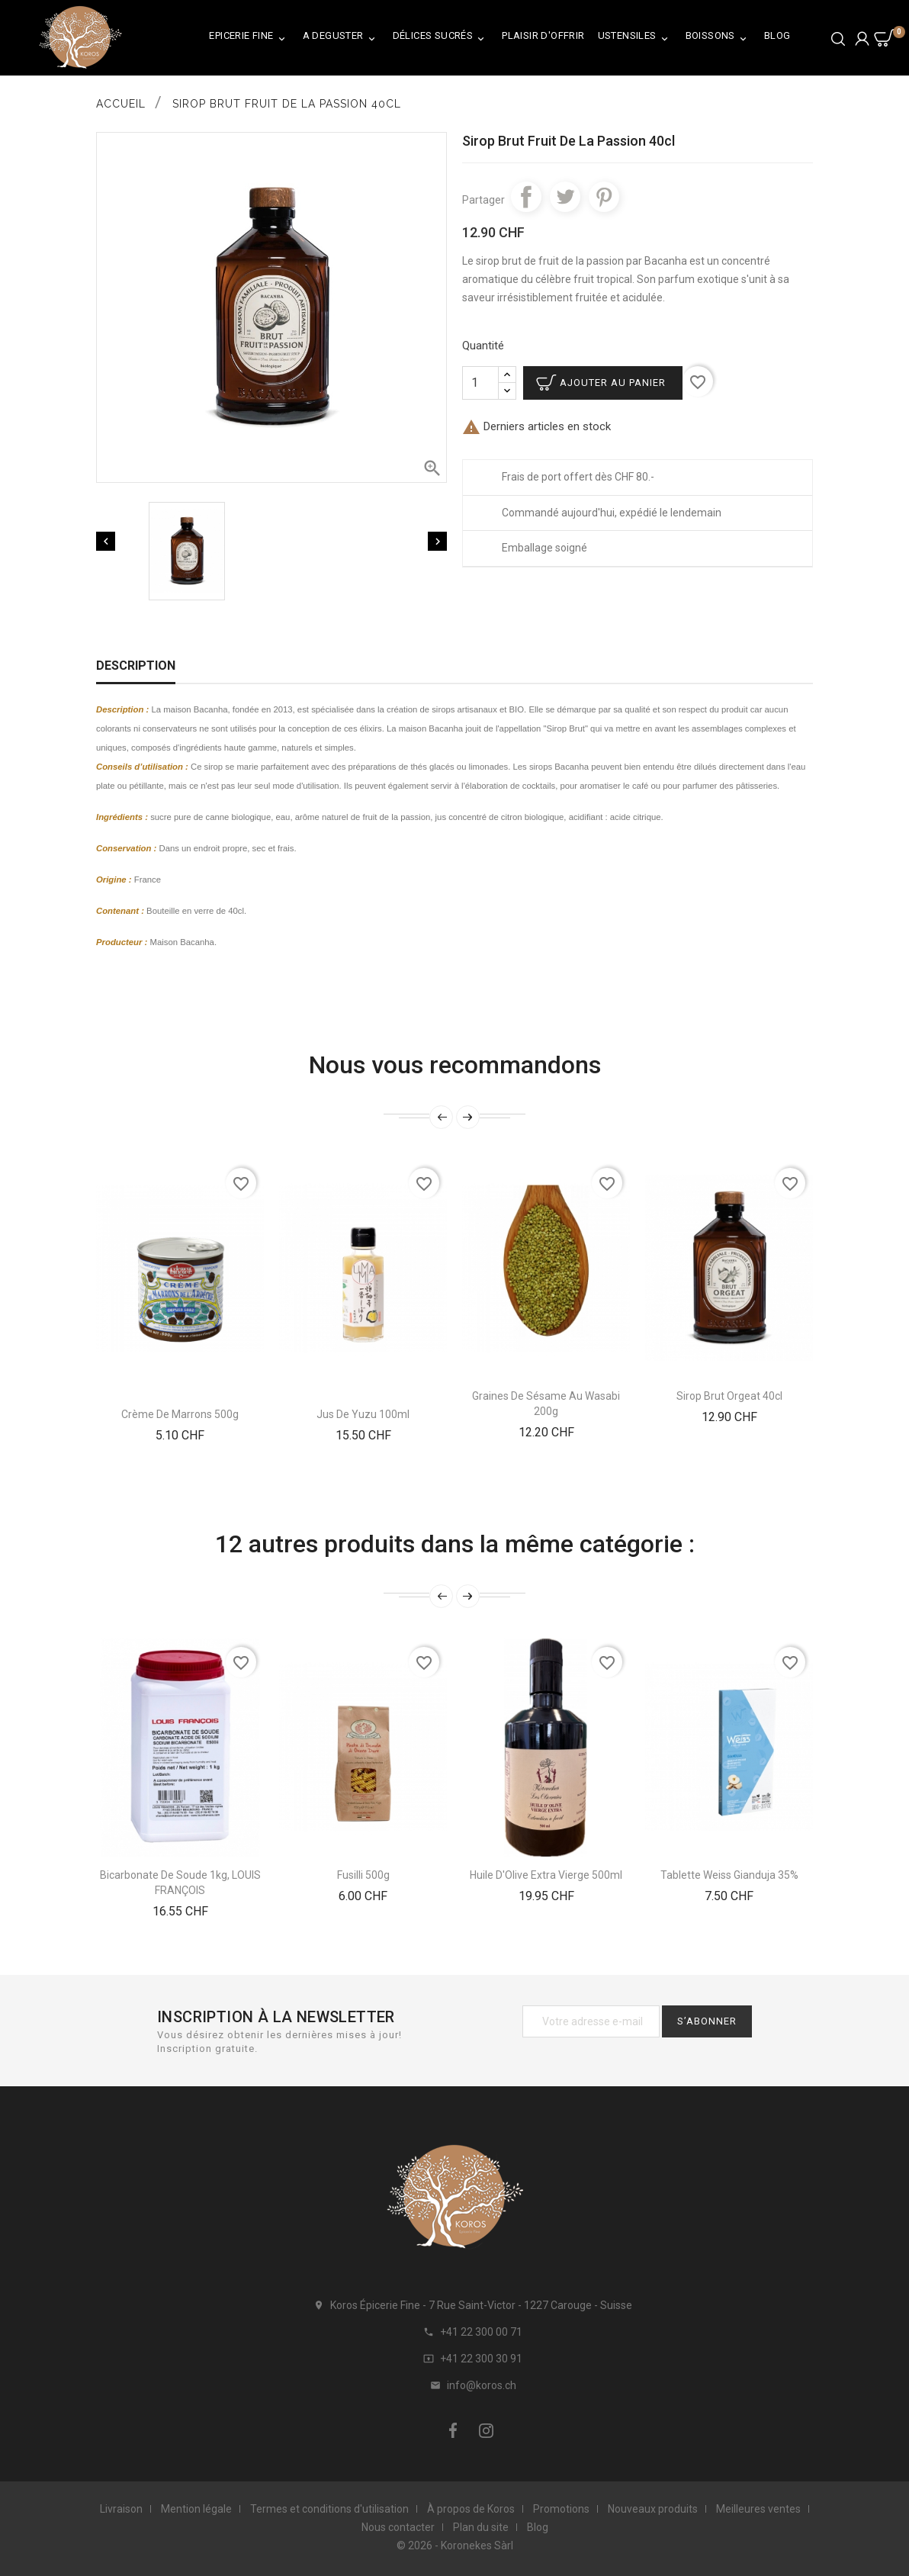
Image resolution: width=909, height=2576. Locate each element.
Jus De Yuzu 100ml (363, 1414)
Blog (777, 35)
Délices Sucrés (441, 38)
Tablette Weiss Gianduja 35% (729, 1875)
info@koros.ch (481, 2385)
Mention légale (196, 2509)
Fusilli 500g (363, 1875)
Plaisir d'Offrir (543, 35)
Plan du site (481, 2527)
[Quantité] (480, 383)
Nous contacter (398, 2527)
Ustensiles (635, 38)
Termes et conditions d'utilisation (329, 2509)
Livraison (121, 2509)
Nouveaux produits (653, 2509)
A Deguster (341, 38)
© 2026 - (419, 2545)
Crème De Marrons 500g (180, 1414)
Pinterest (604, 197)
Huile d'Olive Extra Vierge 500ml (546, 1875)
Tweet (565, 197)
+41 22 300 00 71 (481, 2332)
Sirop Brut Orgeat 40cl (729, 1396)
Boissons (718, 38)
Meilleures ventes (758, 2509)
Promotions (561, 2509)
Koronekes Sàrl (477, 2545)
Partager (526, 197)
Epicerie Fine (249, 38)
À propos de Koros (471, 2509)
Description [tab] (135, 665)
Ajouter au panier (613, 382)
